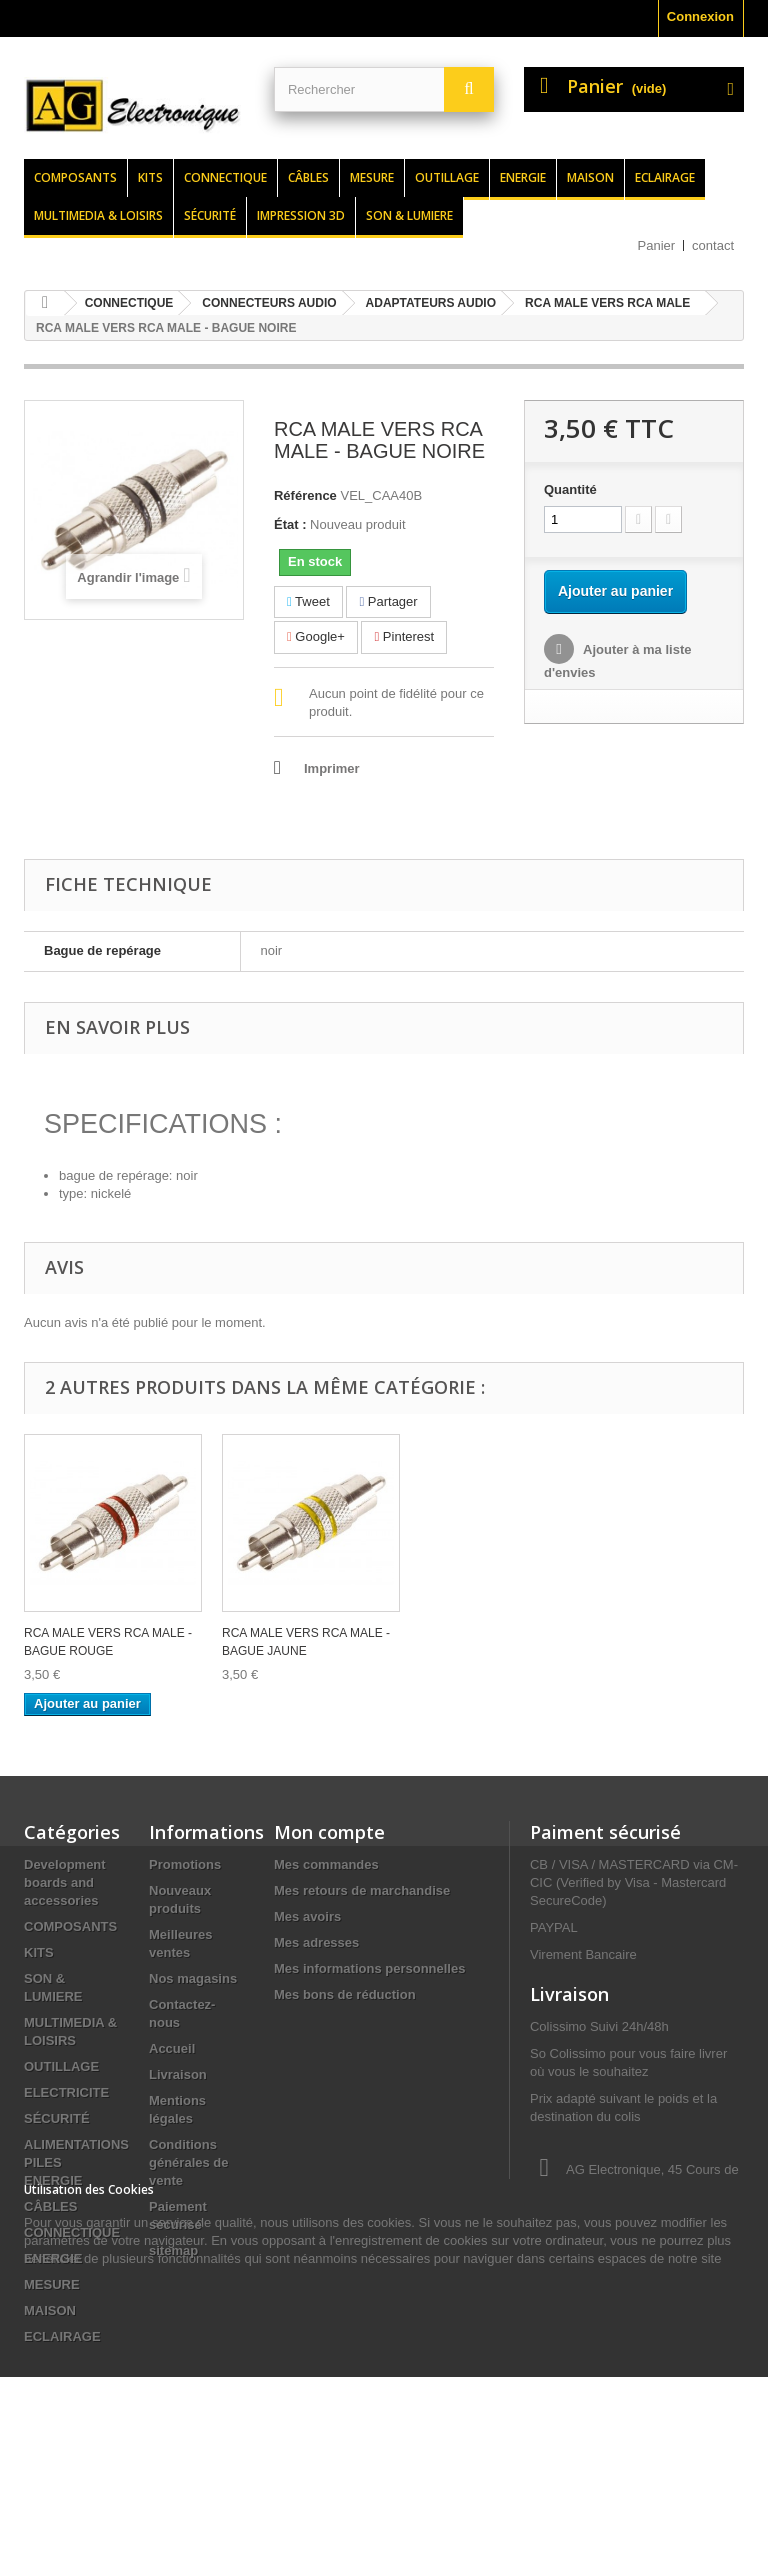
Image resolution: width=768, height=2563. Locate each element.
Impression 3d (301, 215)
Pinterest (404, 636)
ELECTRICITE (66, 2092)
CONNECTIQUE (72, 2232)
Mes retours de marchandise (362, 1890)
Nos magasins (193, 1978)
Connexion (700, 16)
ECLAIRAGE (62, 2336)
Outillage (447, 177)
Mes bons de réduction (345, 1994)
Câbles (308, 177)
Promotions (185, 1864)
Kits (150, 177)
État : (290, 524)
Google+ (316, 636)
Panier (657, 245)
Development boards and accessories (65, 1882)
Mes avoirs (307, 1916)
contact (713, 245)
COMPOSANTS (70, 1926)
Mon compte (329, 1832)
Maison (590, 177)
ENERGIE (53, 2258)
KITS (39, 1952)
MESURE (52, 2284)
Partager (388, 601)
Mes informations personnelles (369, 1968)
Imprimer (332, 768)
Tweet (308, 601)
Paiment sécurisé (605, 1832)
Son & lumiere (409, 215)
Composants (75, 177)
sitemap (173, 2250)
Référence (305, 495)
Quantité (570, 489)
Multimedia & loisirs (98, 215)
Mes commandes (326, 1864)
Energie (523, 177)
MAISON (50, 2310)
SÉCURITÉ (57, 2118)
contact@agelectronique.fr (610, 2333)
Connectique (225, 177)
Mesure (372, 177)
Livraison (178, 2074)
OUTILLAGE (61, 2066)
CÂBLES (50, 2206)
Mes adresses (316, 1942)
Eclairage (665, 177)
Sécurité (210, 215)
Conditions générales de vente (189, 2162)
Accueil (172, 2048)
